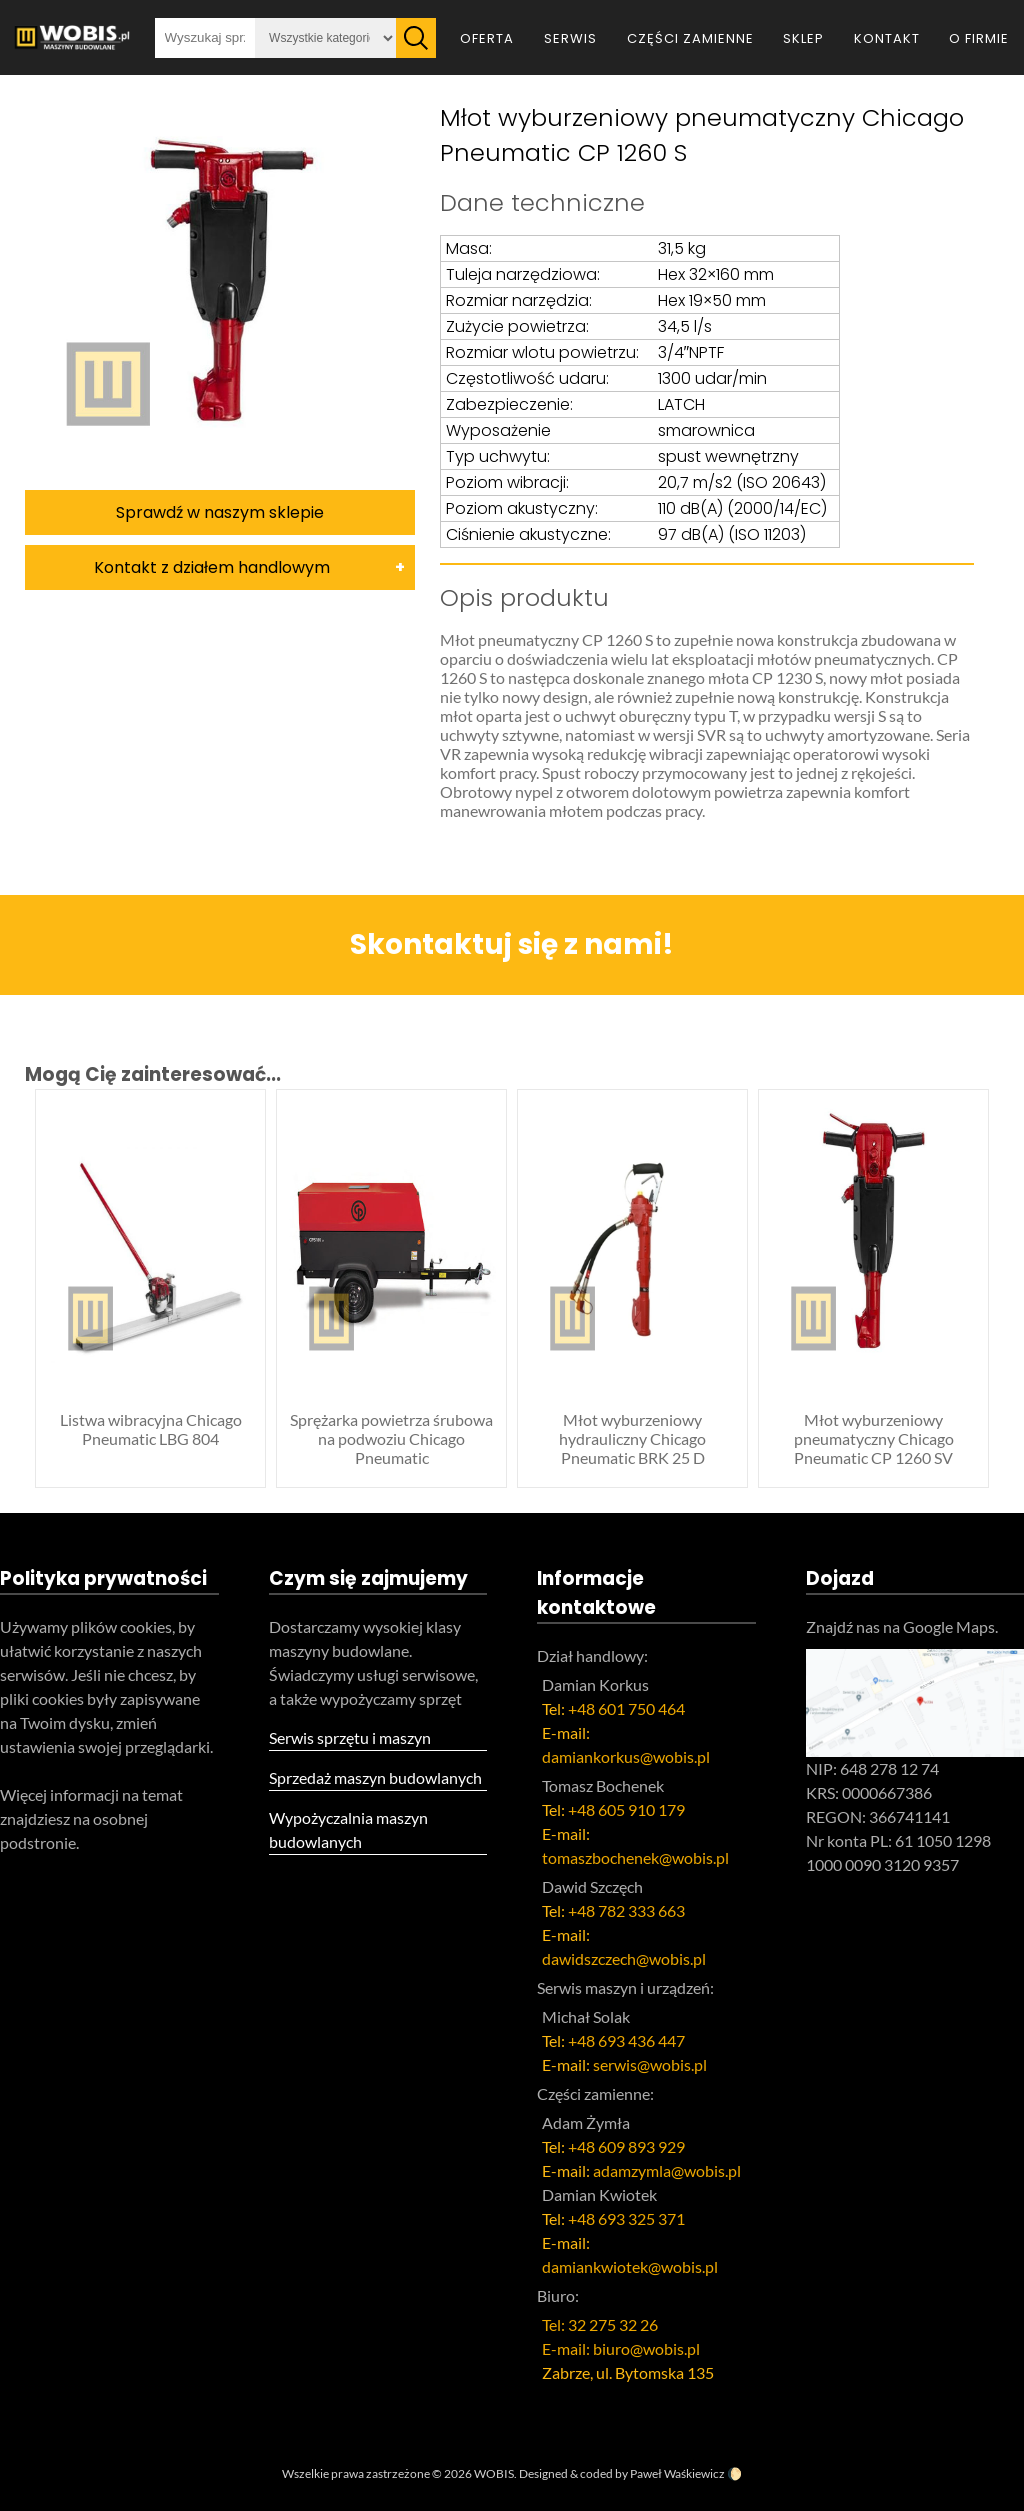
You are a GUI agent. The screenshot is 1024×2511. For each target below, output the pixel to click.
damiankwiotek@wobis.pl (630, 2266)
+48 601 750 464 (626, 1708)
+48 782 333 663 (626, 1910)
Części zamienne (690, 38)
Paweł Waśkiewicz (677, 2473)
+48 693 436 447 (626, 2040)
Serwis (570, 38)
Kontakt (887, 38)
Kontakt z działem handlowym (212, 567)
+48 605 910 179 (626, 1809)
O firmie (979, 38)
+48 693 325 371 (626, 2218)
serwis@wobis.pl (650, 2064)
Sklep (803, 38)
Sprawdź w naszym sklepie (220, 512)
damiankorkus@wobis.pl (626, 1756)
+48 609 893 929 (626, 2146)
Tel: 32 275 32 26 (600, 2324)
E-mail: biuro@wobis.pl (621, 2348)
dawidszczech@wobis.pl (624, 1958)
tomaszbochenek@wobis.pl (635, 1857)
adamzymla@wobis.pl (667, 2170)
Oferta (487, 38)
